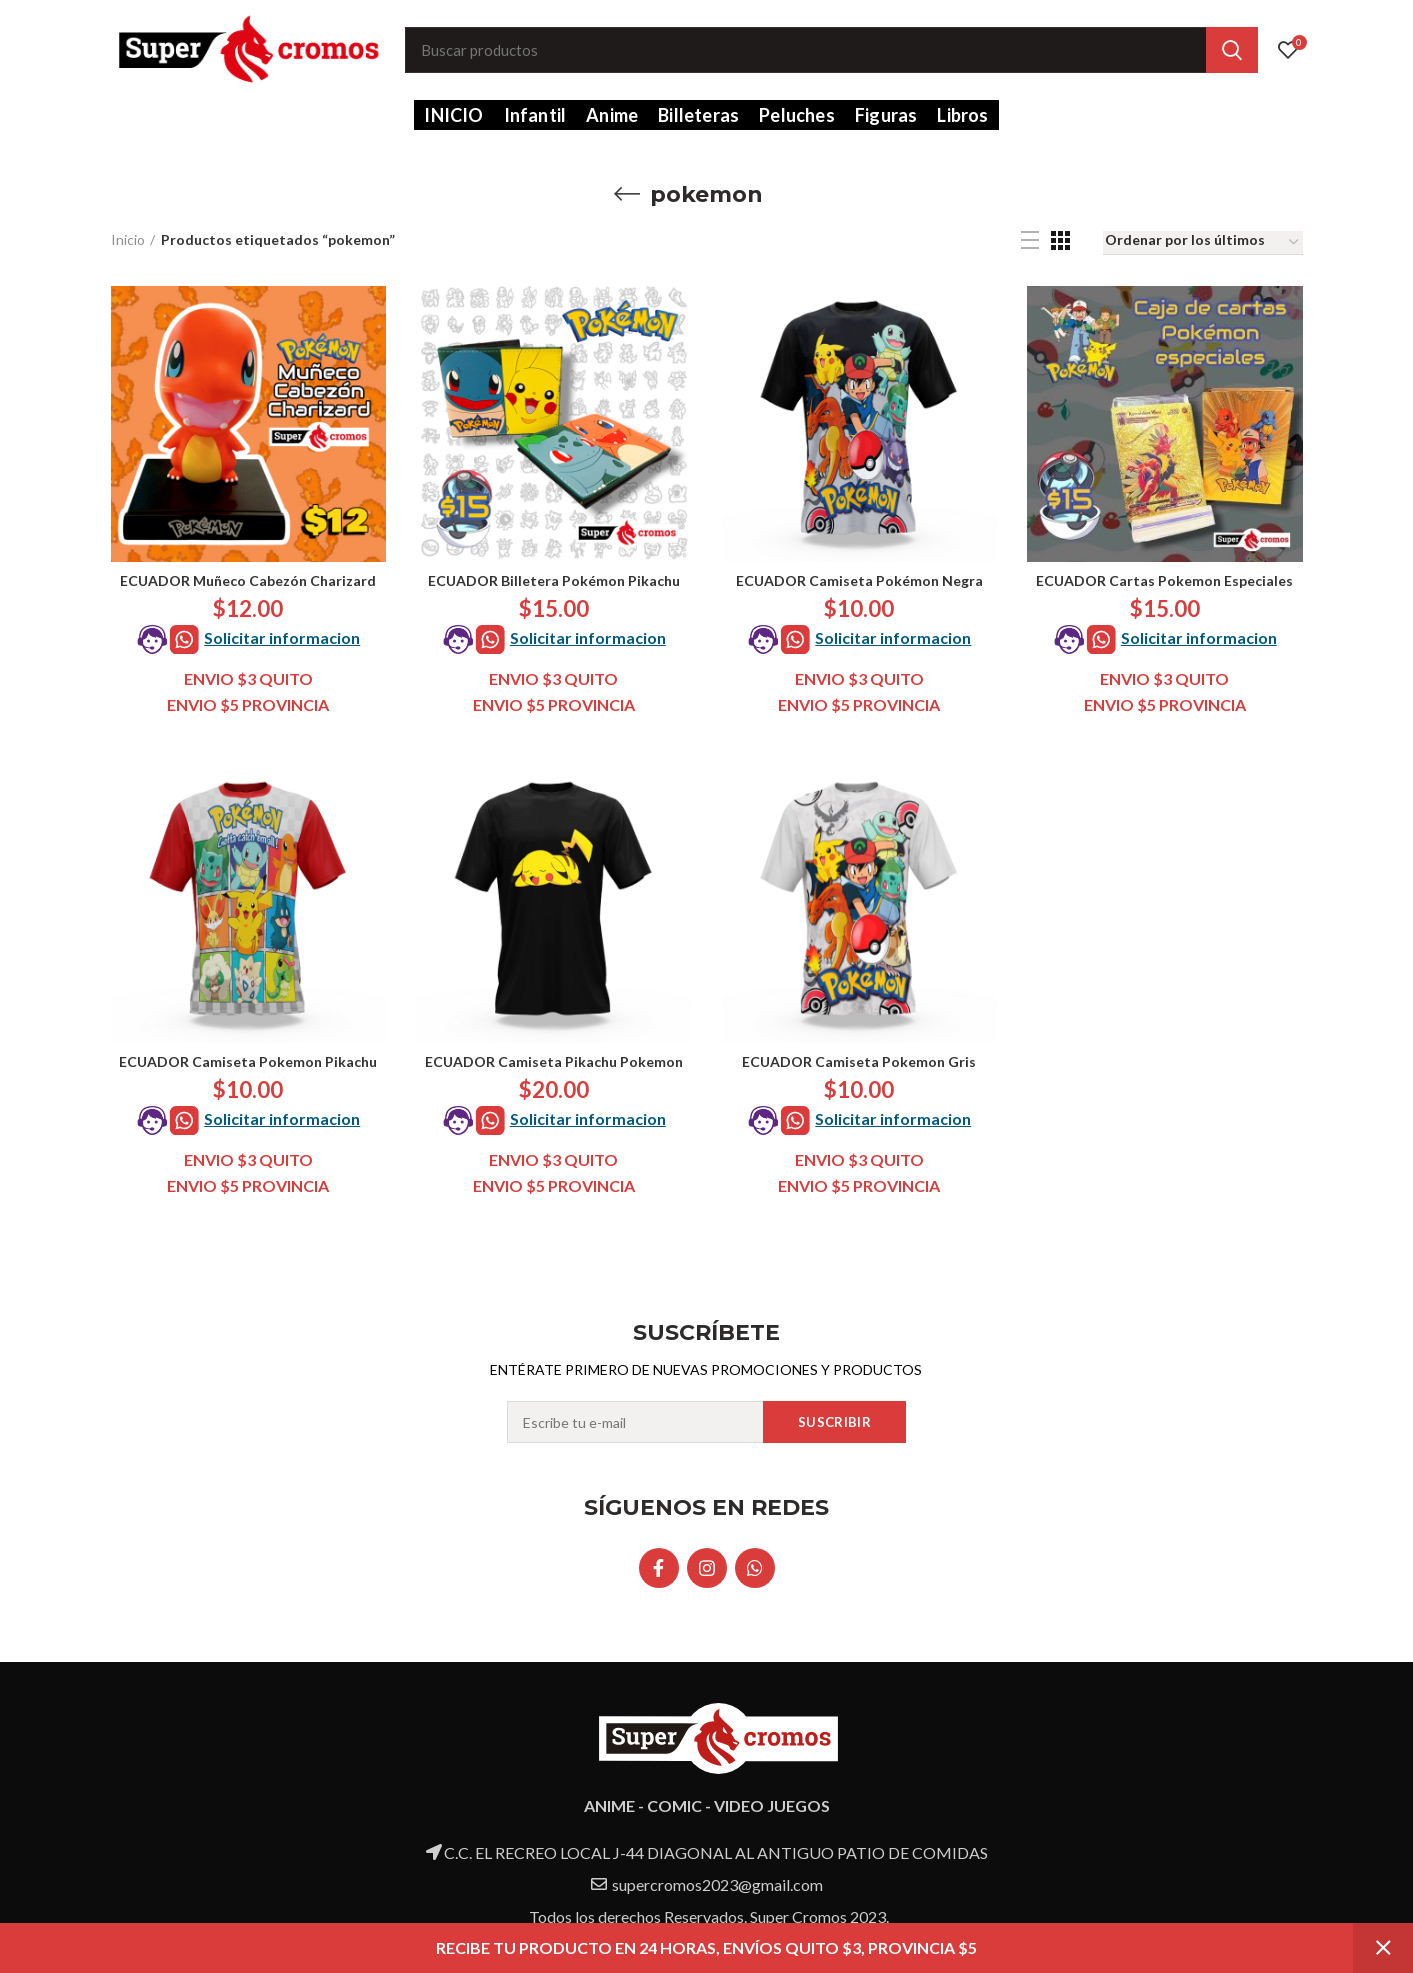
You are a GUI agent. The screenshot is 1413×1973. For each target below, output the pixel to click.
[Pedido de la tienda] (1203, 243)
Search (1232, 50)
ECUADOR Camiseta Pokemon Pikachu (248, 1061)
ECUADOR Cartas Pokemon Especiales (1164, 580)
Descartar (1383, 1948)
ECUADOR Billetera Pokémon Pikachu (554, 580)
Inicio (128, 239)
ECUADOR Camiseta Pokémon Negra (859, 580)
